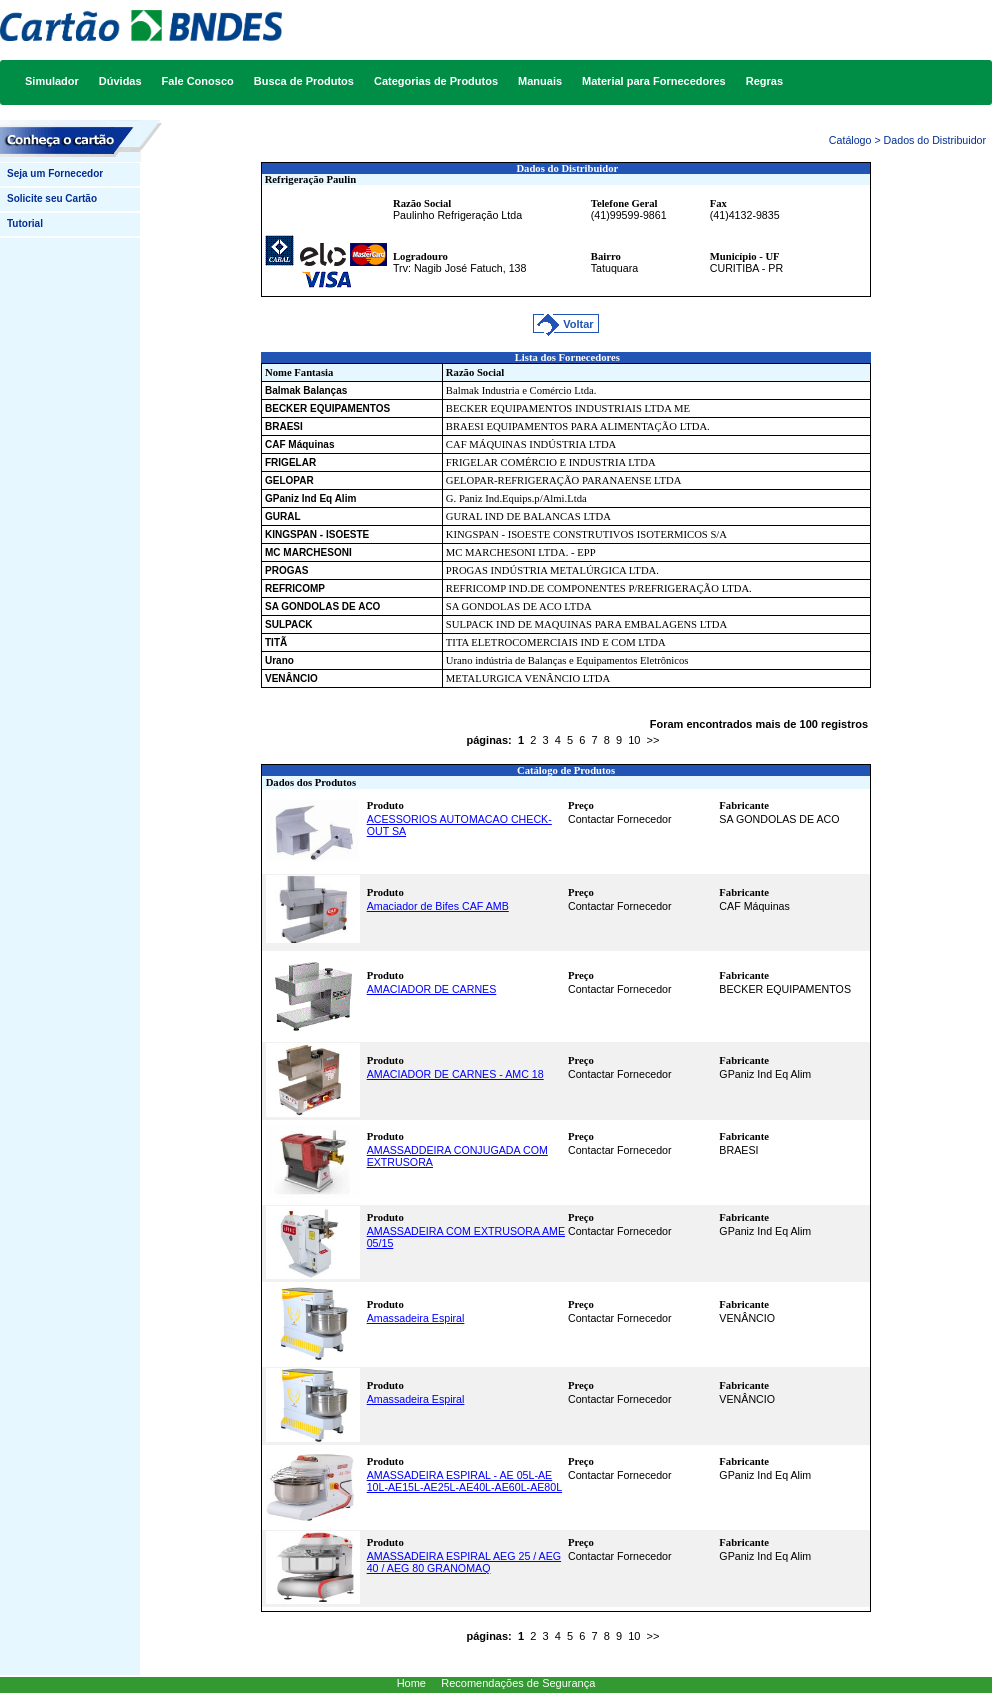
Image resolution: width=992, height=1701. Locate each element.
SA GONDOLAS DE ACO (322, 606)
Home (411, 1683)
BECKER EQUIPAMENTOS (327, 408)
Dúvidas (120, 81)
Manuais (540, 81)
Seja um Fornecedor (55, 173)
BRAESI (284, 426)
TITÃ (276, 642)
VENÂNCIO (291, 678)
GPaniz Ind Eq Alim (310, 498)
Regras (764, 81)
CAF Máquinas (299, 444)
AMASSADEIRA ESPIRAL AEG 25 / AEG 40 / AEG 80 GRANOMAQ (464, 1562)
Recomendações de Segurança (518, 1683)
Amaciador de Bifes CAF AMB (438, 906)
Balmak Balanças (306, 390)
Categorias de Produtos (436, 81)
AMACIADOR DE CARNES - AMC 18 (455, 1074)
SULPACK (289, 624)
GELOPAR (289, 480)
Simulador (52, 81)
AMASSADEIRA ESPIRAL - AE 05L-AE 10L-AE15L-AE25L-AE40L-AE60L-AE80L (465, 1481)
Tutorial (25, 223)
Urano (279, 660)
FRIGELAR (290, 462)
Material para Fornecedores (654, 81)
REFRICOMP (295, 588)
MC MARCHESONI (308, 552)
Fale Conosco (198, 81)
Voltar (579, 324)
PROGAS (286, 570)
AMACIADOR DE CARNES (432, 989)
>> (653, 740)
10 (634, 740)
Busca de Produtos (304, 81)
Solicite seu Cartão (52, 198)
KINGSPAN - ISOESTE (317, 534)
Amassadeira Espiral (416, 1318)
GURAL (283, 516)
